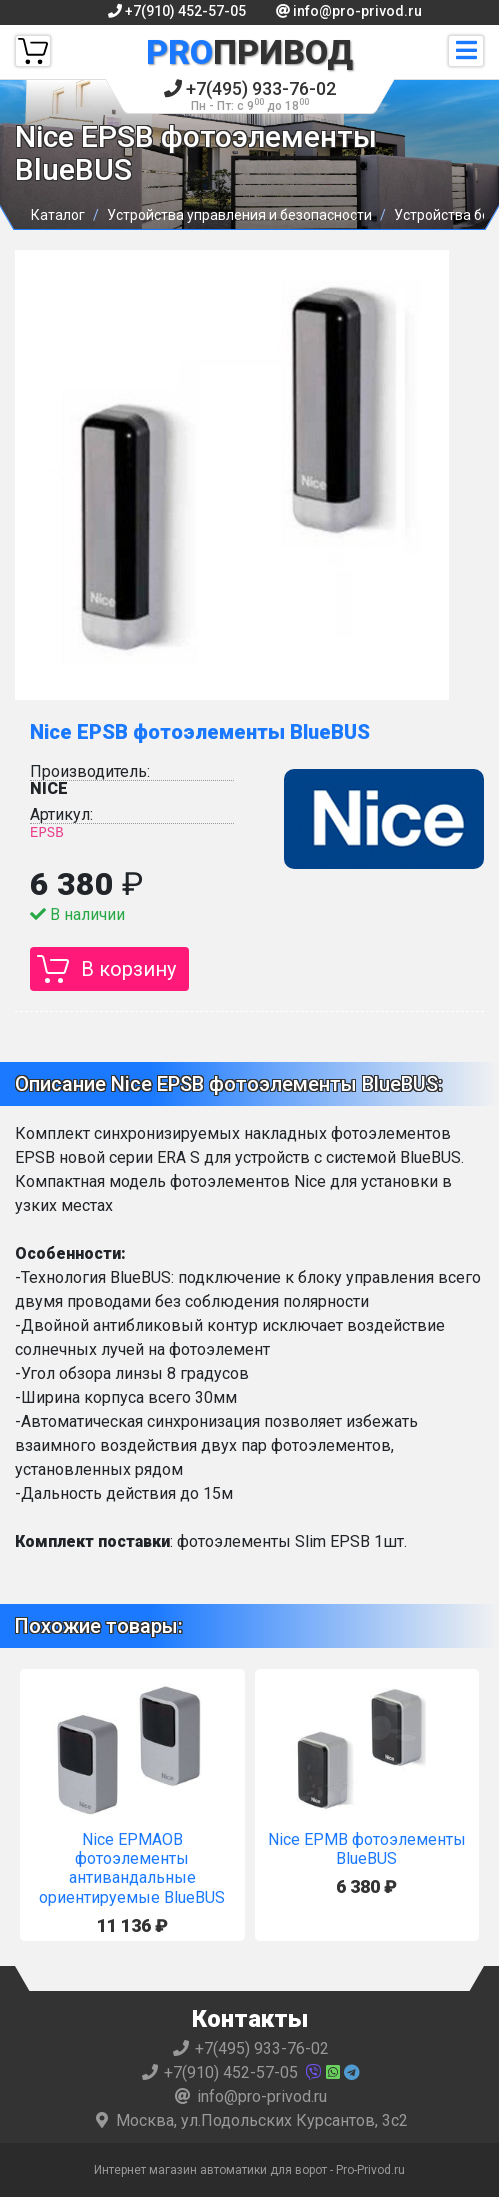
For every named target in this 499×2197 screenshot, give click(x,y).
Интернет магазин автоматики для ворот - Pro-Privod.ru (249, 2170)
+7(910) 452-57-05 (177, 11)
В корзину (128, 969)
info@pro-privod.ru (349, 11)
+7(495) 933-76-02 (250, 95)
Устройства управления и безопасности (239, 215)
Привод (249, 52)
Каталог (58, 215)
